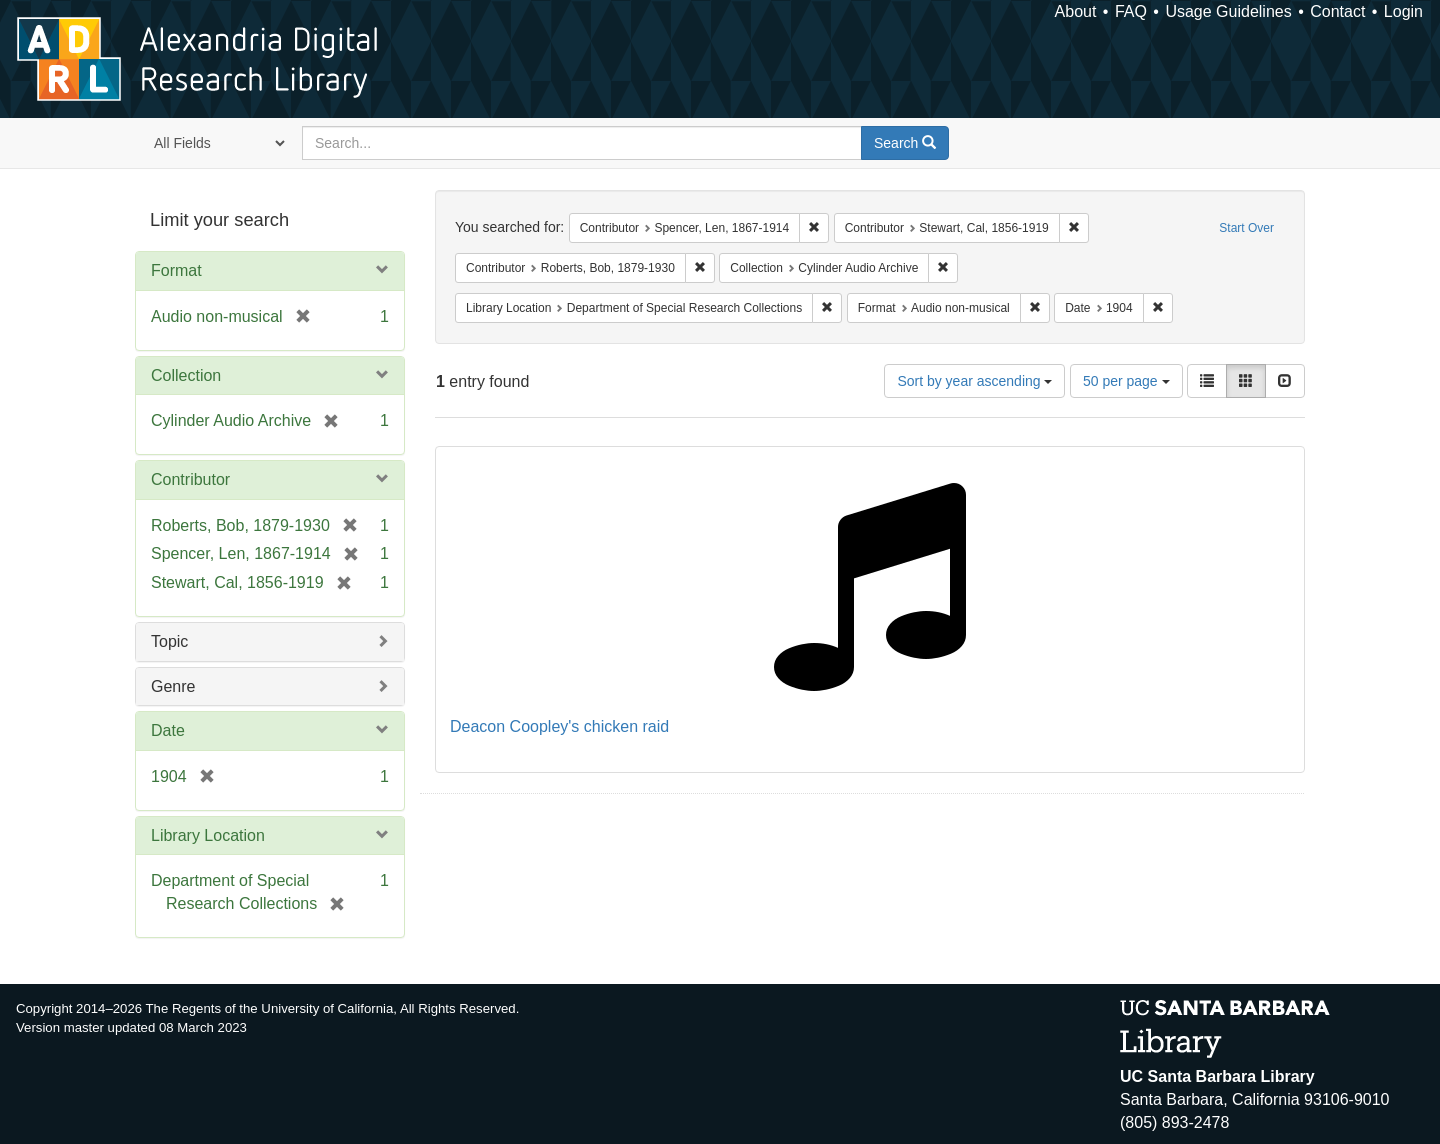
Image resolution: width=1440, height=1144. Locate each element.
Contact (1337, 11)
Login (1403, 11)
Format (176, 270)
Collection (186, 375)
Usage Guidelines (1228, 11)
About (1076, 11)
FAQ (1131, 11)
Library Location (208, 835)
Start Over (1246, 228)
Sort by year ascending (974, 381)
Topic (169, 641)
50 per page (1126, 381)
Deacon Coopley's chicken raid (559, 726)
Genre (173, 686)
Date (168, 730)
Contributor (190, 479)
